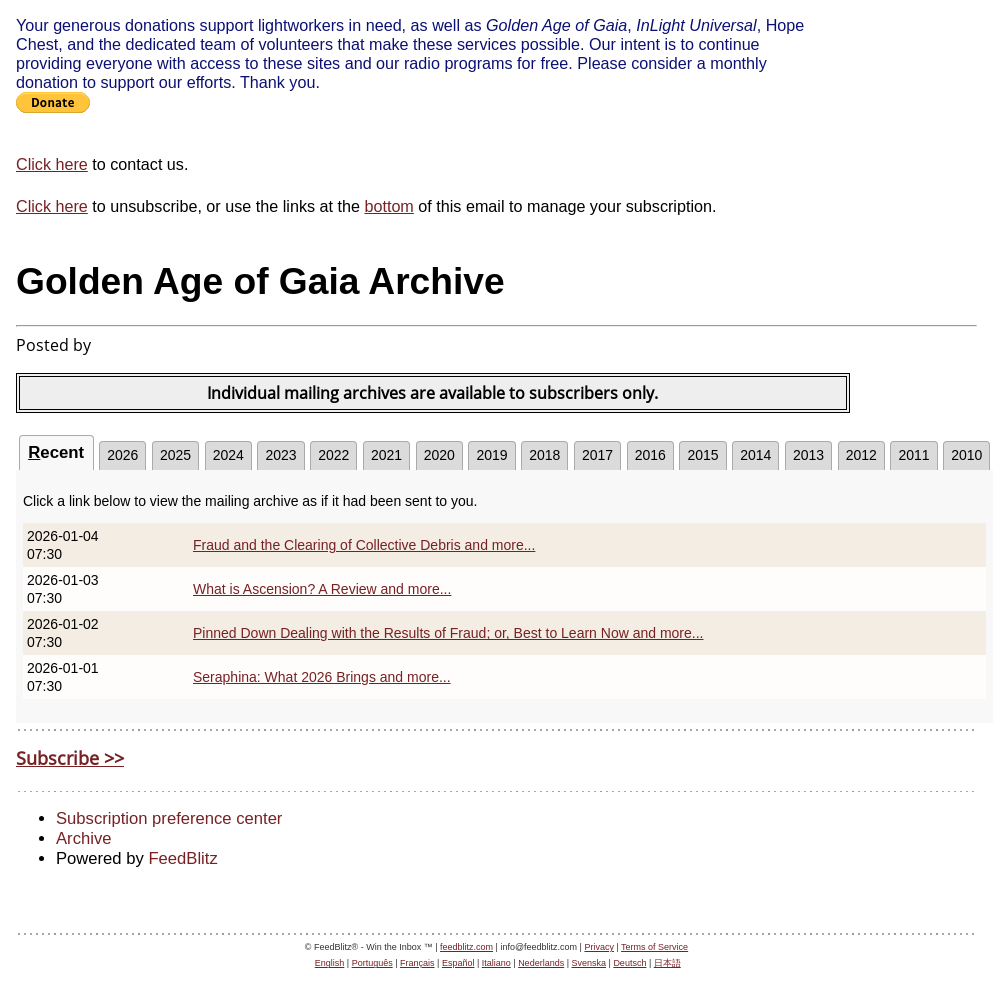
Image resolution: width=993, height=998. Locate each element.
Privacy (599, 947)
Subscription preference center (169, 818)
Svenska (589, 963)
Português (372, 963)
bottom (388, 206)
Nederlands (541, 963)
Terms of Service (654, 947)
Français (417, 963)
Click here (52, 164)
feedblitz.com (466, 947)
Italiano (496, 963)
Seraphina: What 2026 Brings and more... (322, 677)
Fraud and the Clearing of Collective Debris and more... (364, 545)
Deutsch (629, 963)
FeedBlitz (182, 858)
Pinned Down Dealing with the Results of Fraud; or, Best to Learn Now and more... (448, 633)
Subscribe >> (70, 758)
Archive (83, 838)
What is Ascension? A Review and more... (322, 589)
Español (458, 963)
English (330, 963)
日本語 (667, 963)
